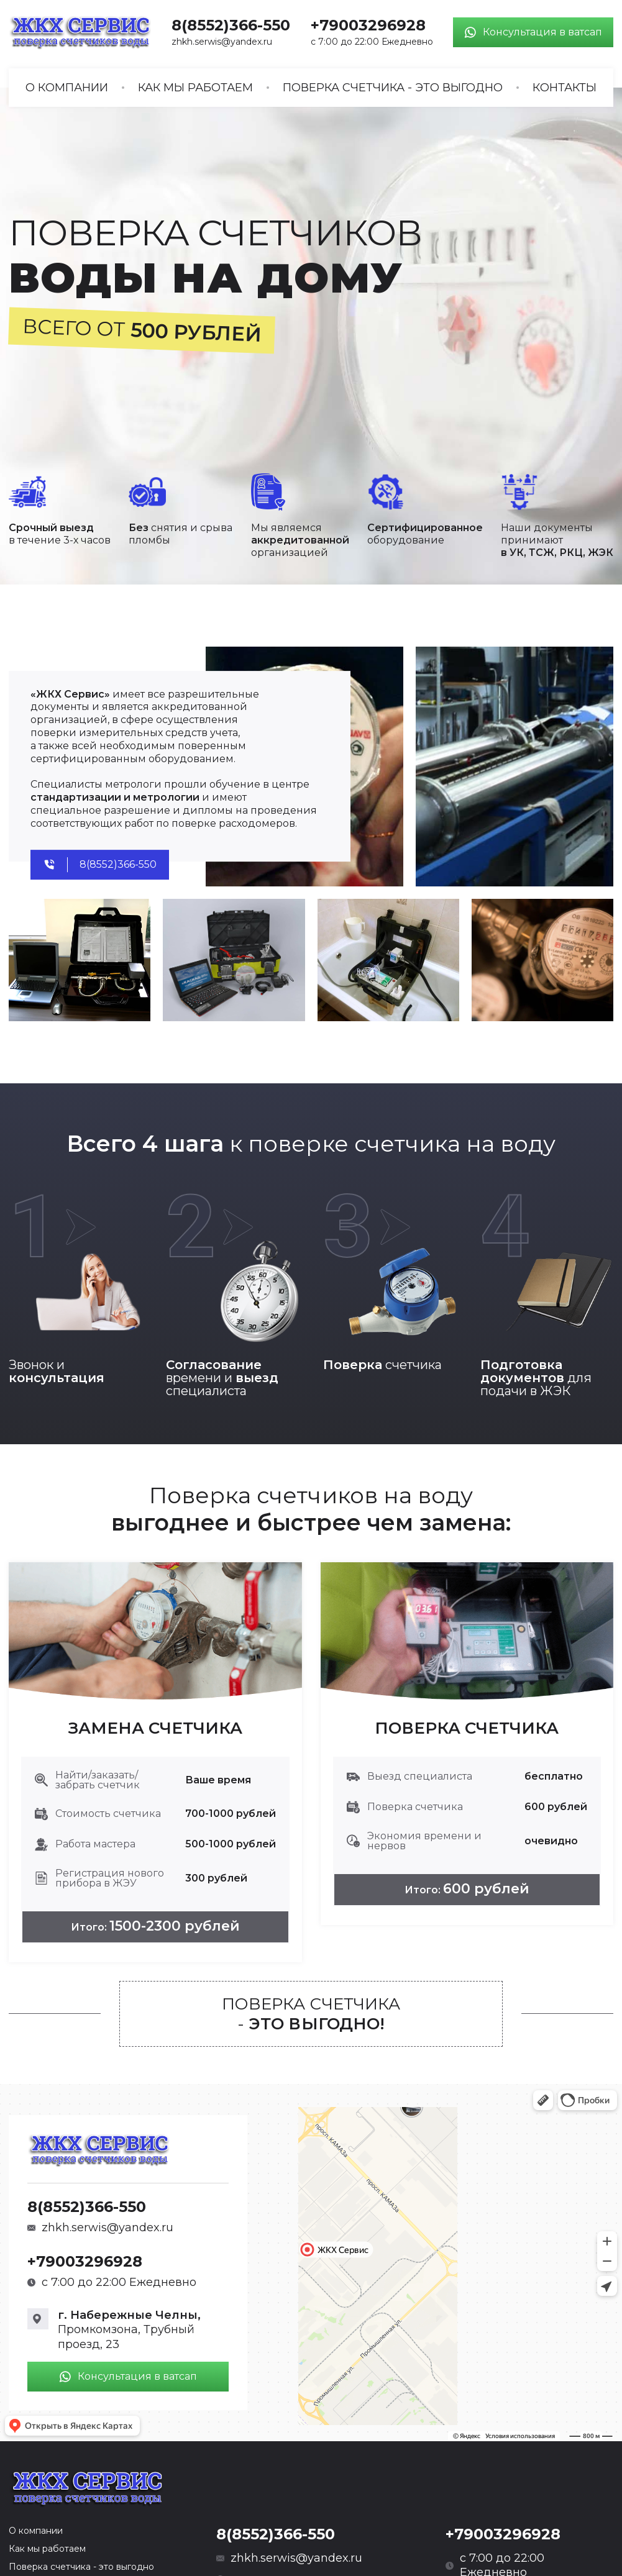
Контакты (565, 87)
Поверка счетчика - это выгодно (393, 87)
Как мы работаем (195, 87)
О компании (66, 87)
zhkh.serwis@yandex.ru (222, 41)
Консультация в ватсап (533, 32)
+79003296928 (368, 25)
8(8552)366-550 (231, 25)
